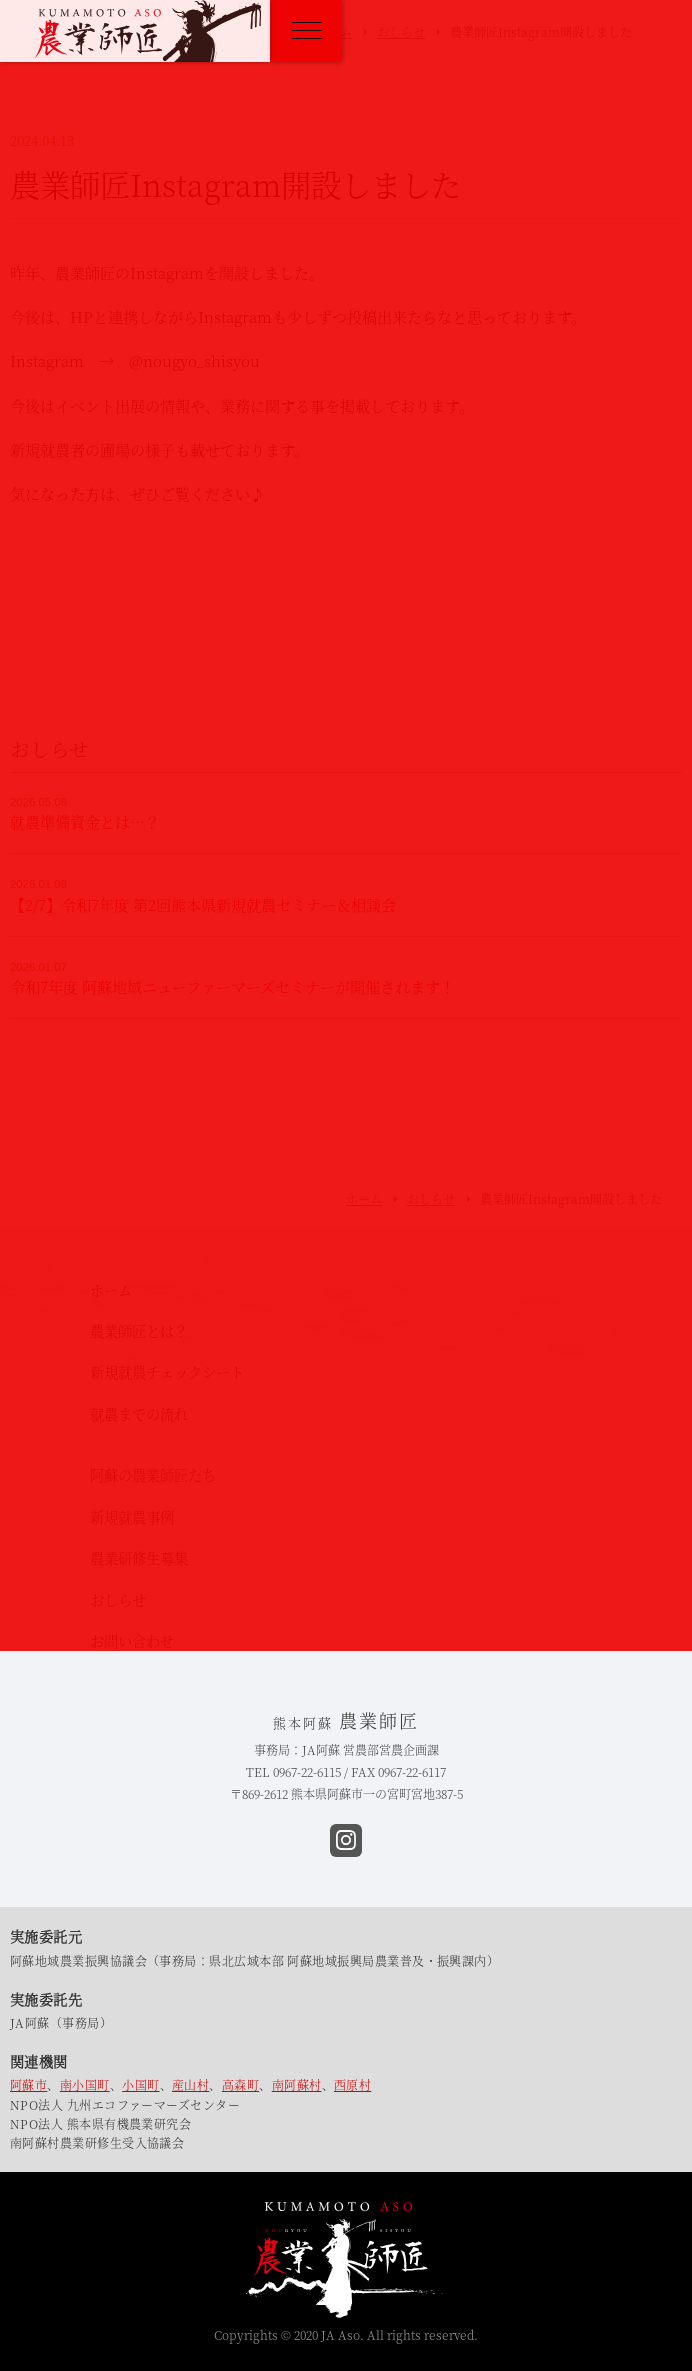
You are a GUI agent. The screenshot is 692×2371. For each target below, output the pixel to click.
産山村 (190, 2084)
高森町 (240, 2084)
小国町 (140, 2084)
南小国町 (85, 2084)
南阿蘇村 (297, 2084)
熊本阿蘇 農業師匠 (148, 31)
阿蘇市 (28, 2084)
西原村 (352, 2084)
